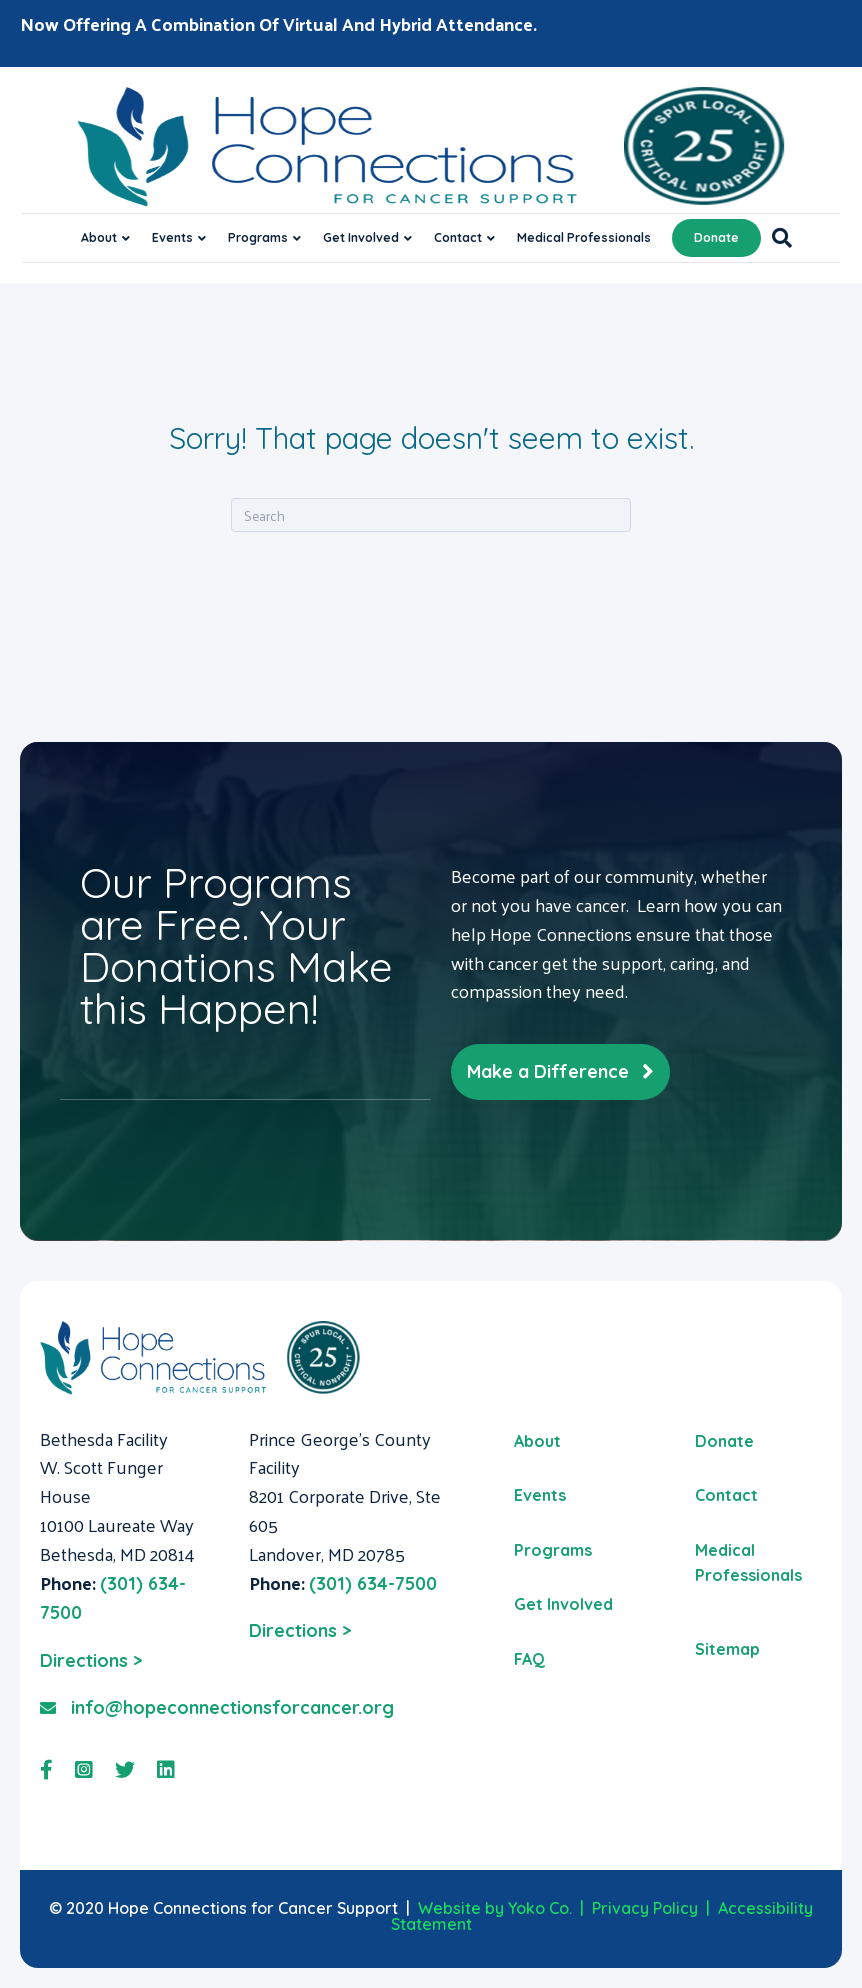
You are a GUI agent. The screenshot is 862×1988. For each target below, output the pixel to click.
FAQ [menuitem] (529, 1659)
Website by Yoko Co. (495, 1908)
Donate (716, 237)
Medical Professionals (584, 237)
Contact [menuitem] (726, 1495)
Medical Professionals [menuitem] (748, 1563)
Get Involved (361, 237)
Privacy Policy (645, 1908)
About (99, 237)
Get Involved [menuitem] (563, 1604)
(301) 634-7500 (373, 1583)
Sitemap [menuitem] (727, 1649)
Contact (458, 237)
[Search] (776, 238)
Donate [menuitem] (724, 1441)
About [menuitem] (537, 1441)
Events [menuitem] (540, 1495)
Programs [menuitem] (553, 1550)
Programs (258, 237)
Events (172, 237)
